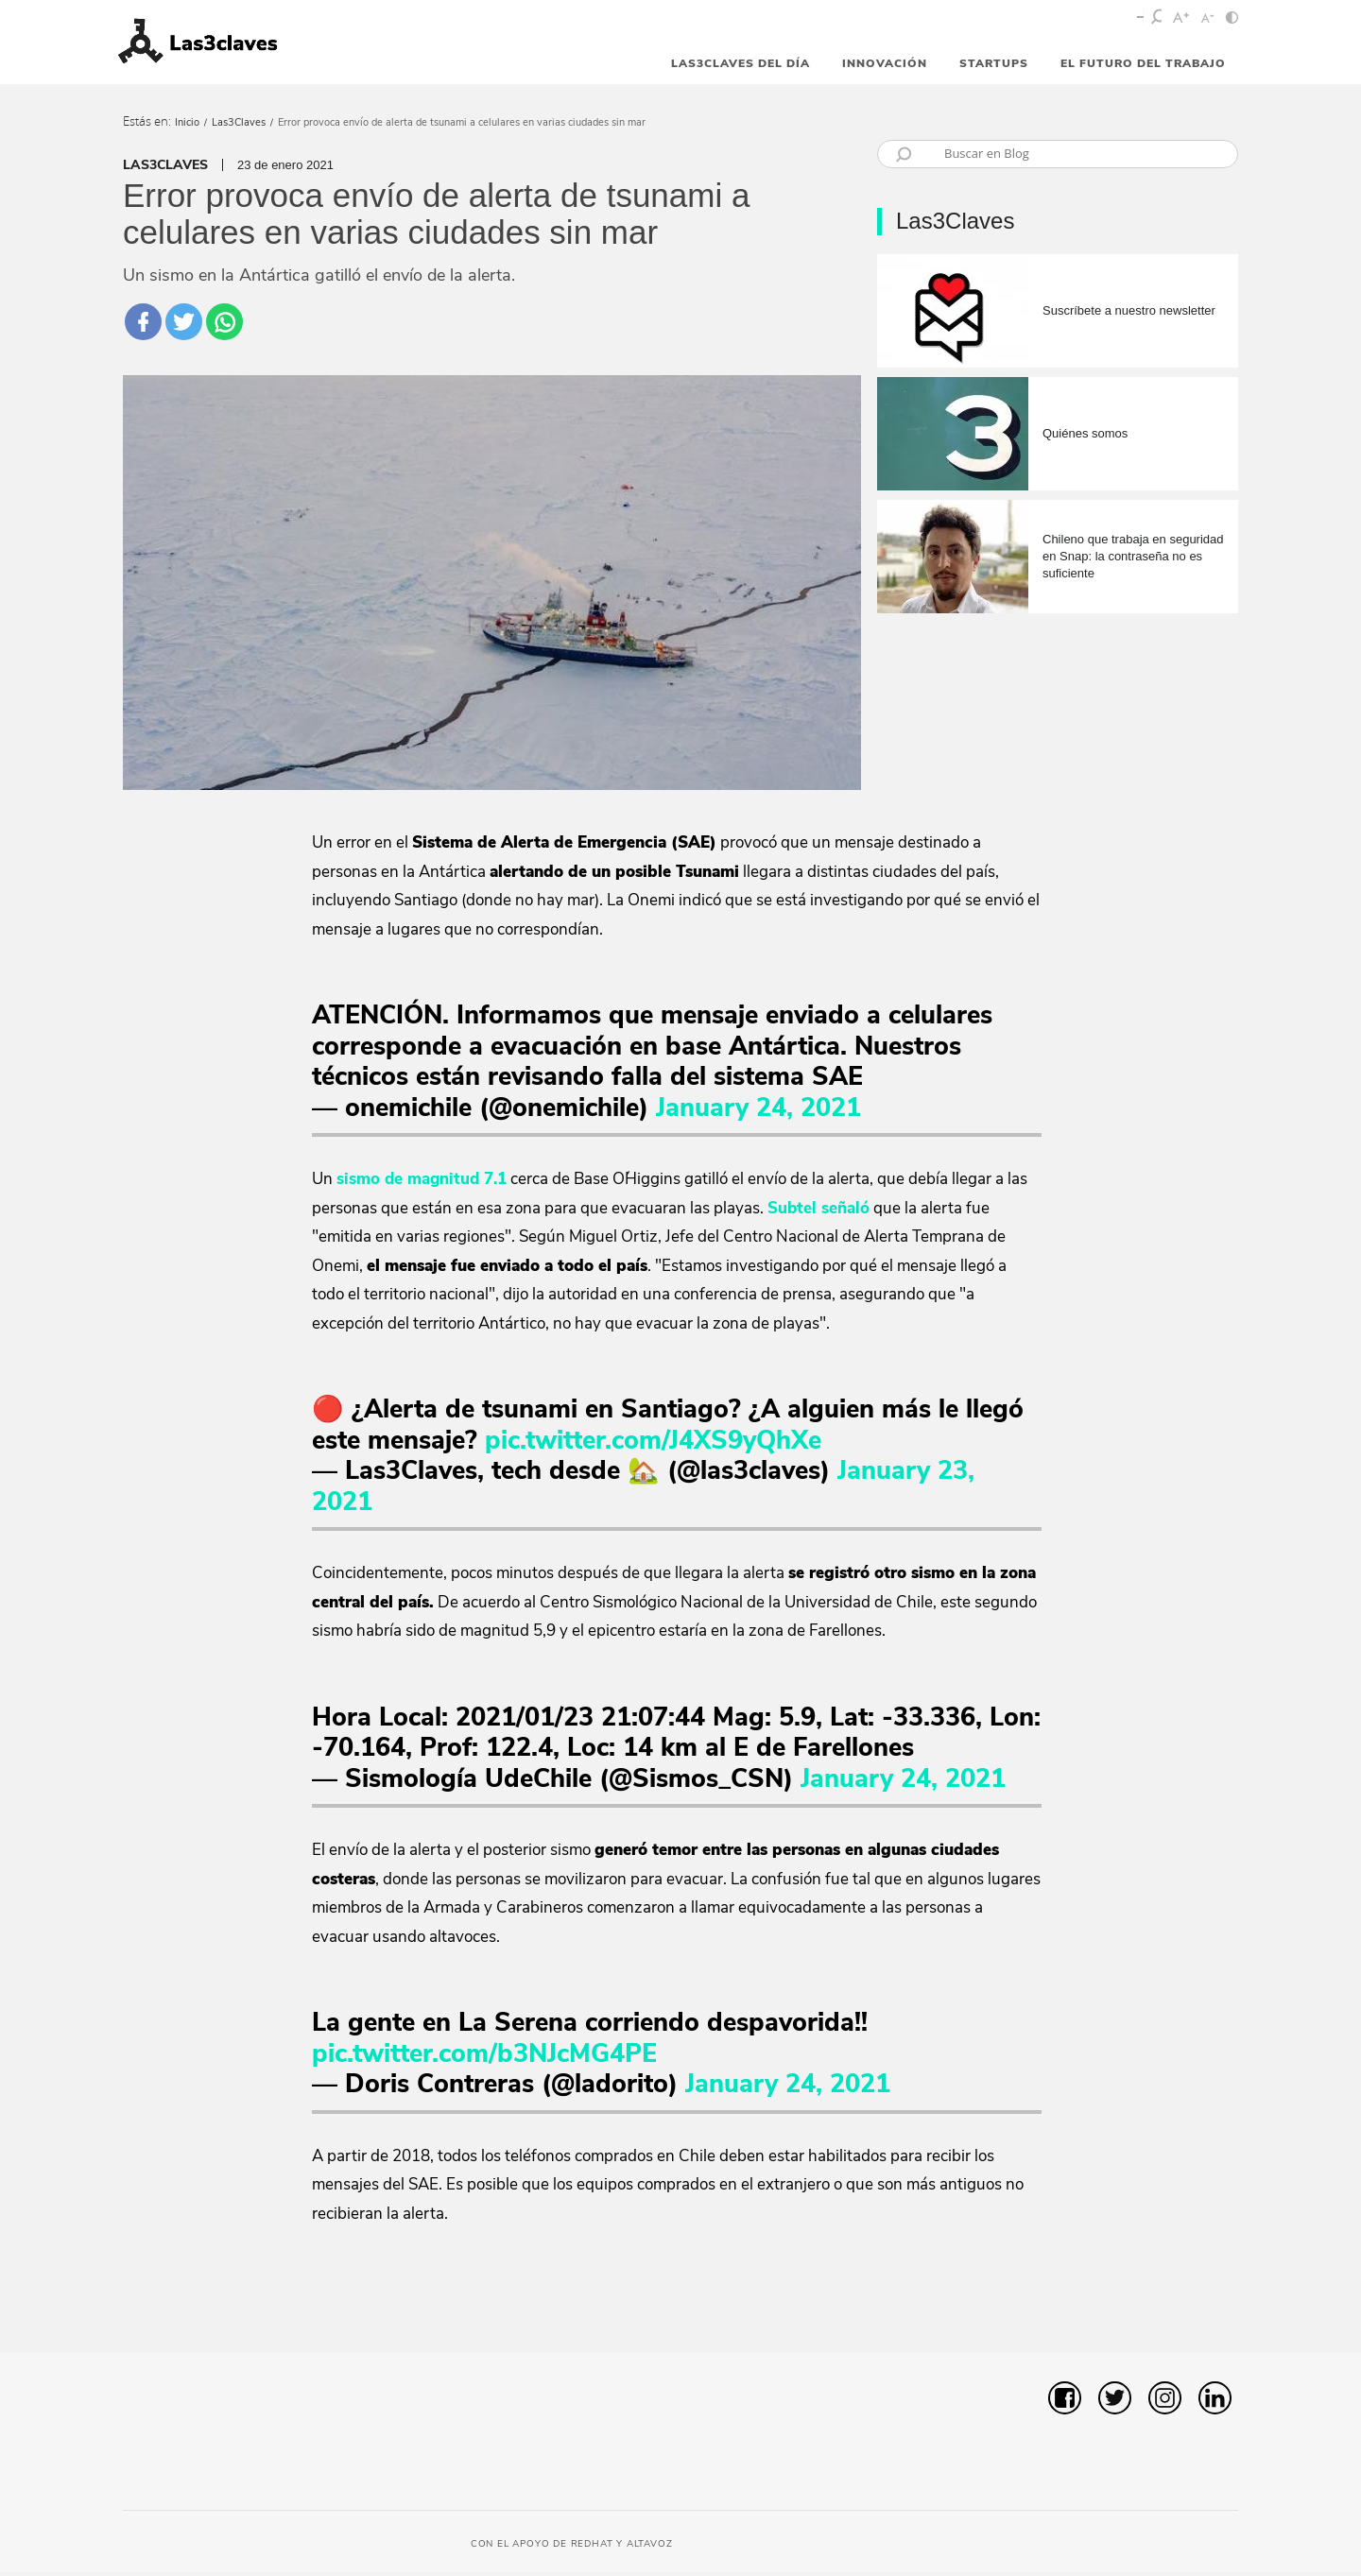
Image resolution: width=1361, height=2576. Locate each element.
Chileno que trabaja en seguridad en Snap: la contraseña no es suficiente (1133, 556)
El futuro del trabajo (1143, 63)
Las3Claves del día (740, 63)
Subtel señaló (818, 1212)
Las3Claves (239, 122)
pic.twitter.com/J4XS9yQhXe (653, 1444)
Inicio (187, 122)
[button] (1196, 2310)
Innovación (884, 63)
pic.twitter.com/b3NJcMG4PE (484, 2057)
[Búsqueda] (1073, 153)
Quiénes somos (1085, 433)
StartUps (993, 63)
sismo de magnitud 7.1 (421, 1183)
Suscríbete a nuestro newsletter (1128, 310)
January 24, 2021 (758, 1112)
